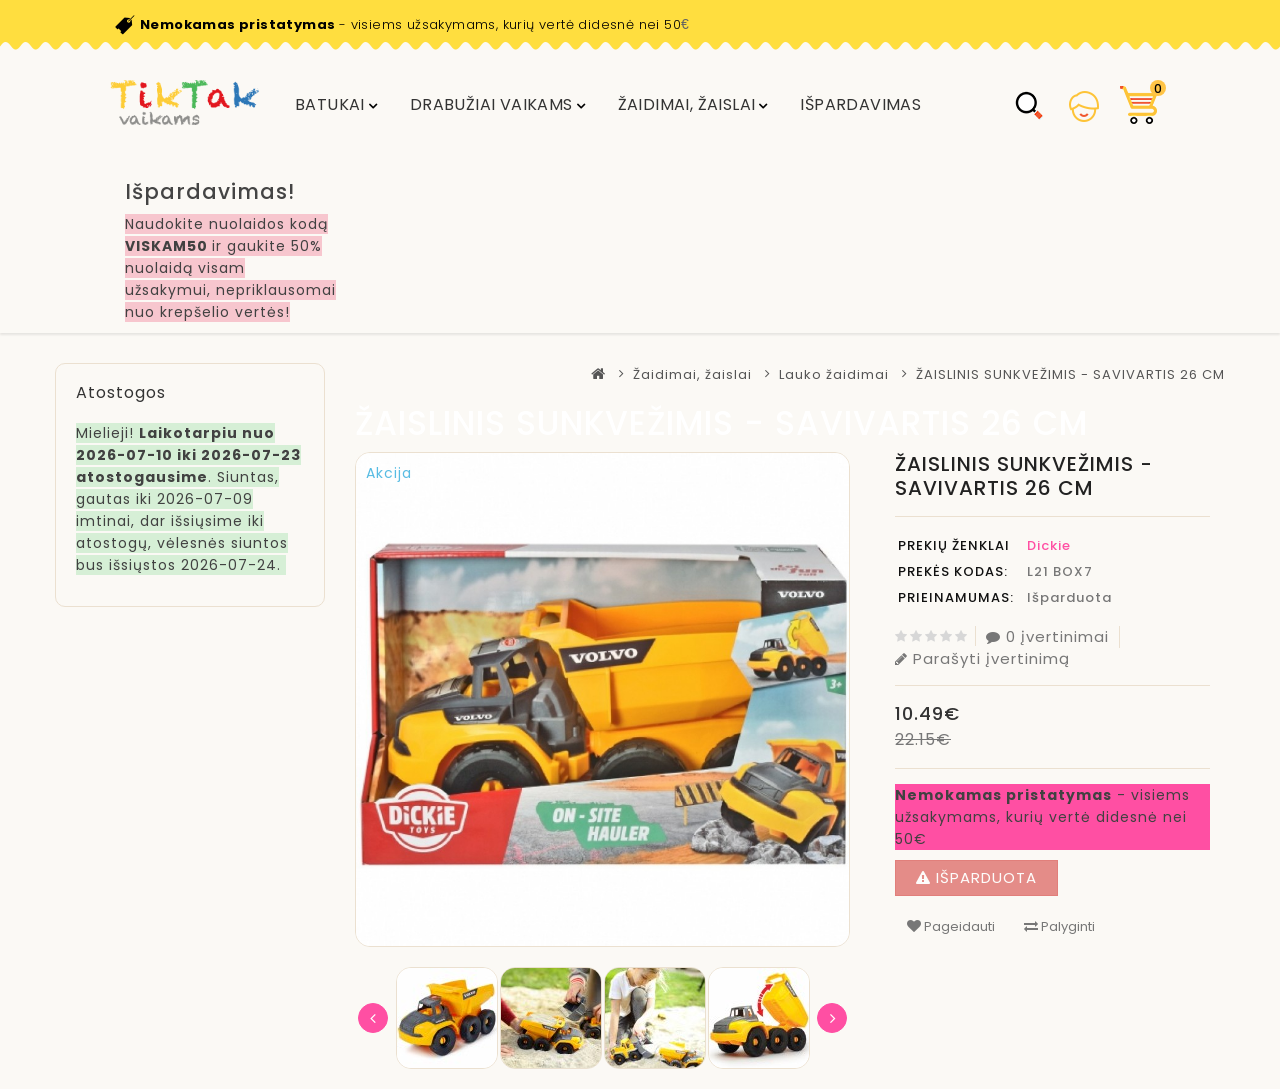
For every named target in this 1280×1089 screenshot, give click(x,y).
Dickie (1049, 545)
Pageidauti (951, 926)
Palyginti (1059, 926)
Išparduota (976, 877)
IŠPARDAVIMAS (860, 104)
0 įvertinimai (1047, 636)
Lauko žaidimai (834, 374)
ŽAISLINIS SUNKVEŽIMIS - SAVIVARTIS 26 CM (1070, 374)
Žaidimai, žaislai (687, 104)
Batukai (330, 104)
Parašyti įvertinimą (982, 658)
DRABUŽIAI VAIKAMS (491, 104)
